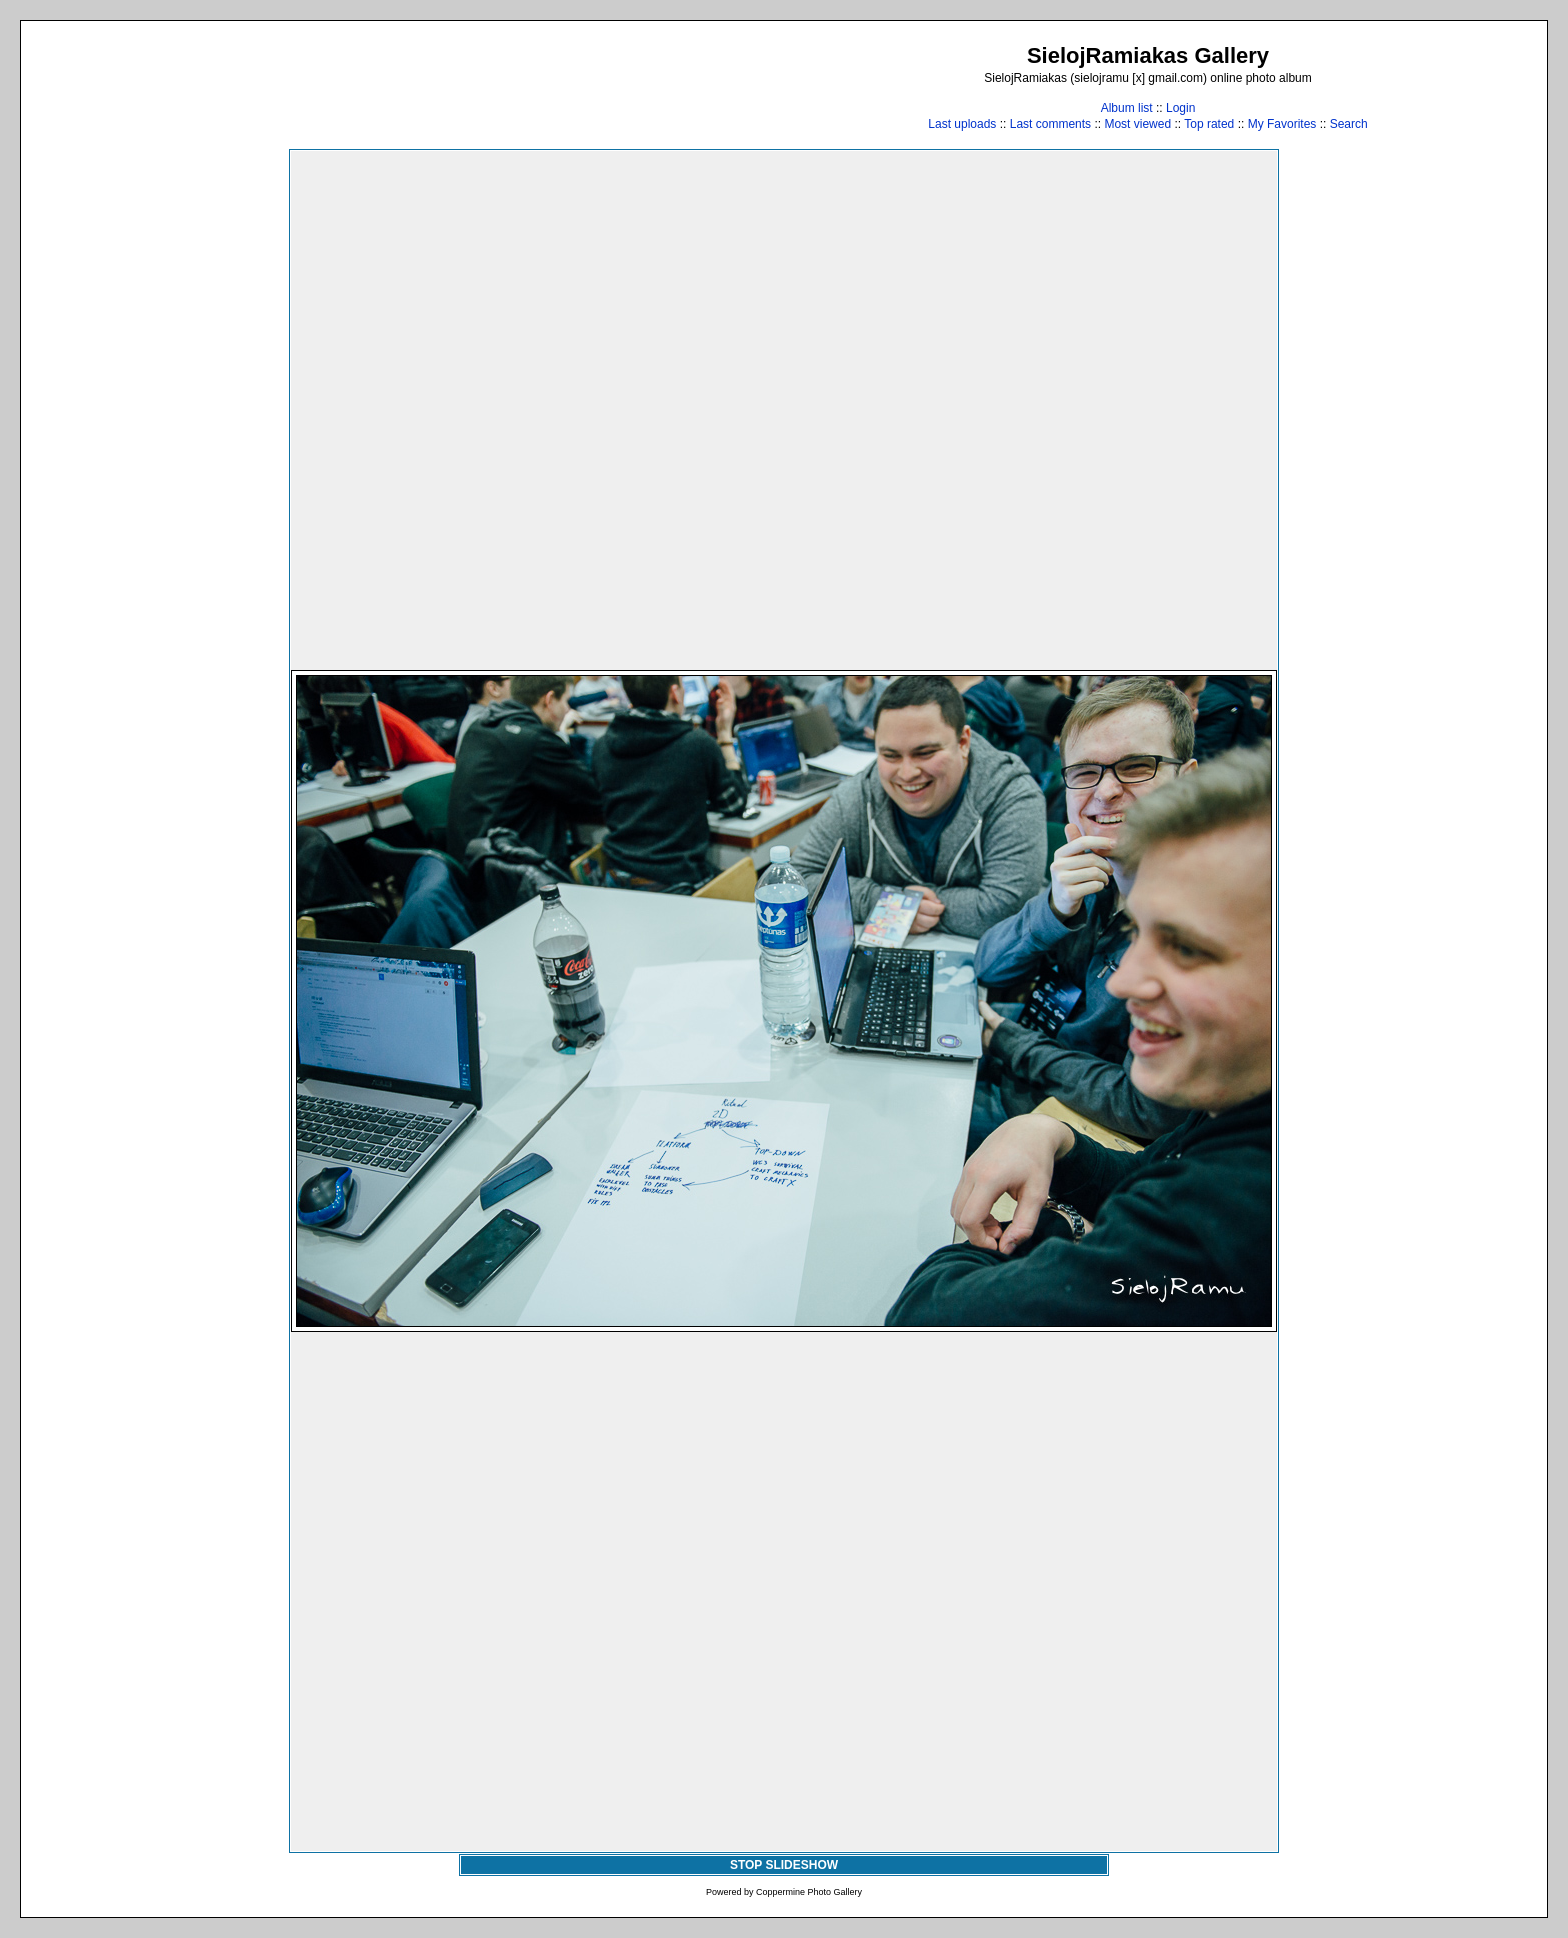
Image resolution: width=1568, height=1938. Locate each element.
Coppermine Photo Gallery (809, 1892)
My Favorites (1282, 124)
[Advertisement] (405, 87)
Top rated (1209, 124)
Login (1180, 108)
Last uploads (962, 124)
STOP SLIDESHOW (784, 1865)
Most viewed (1137, 124)
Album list (1127, 108)
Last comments (1050, 124)
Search (1349, 124)
